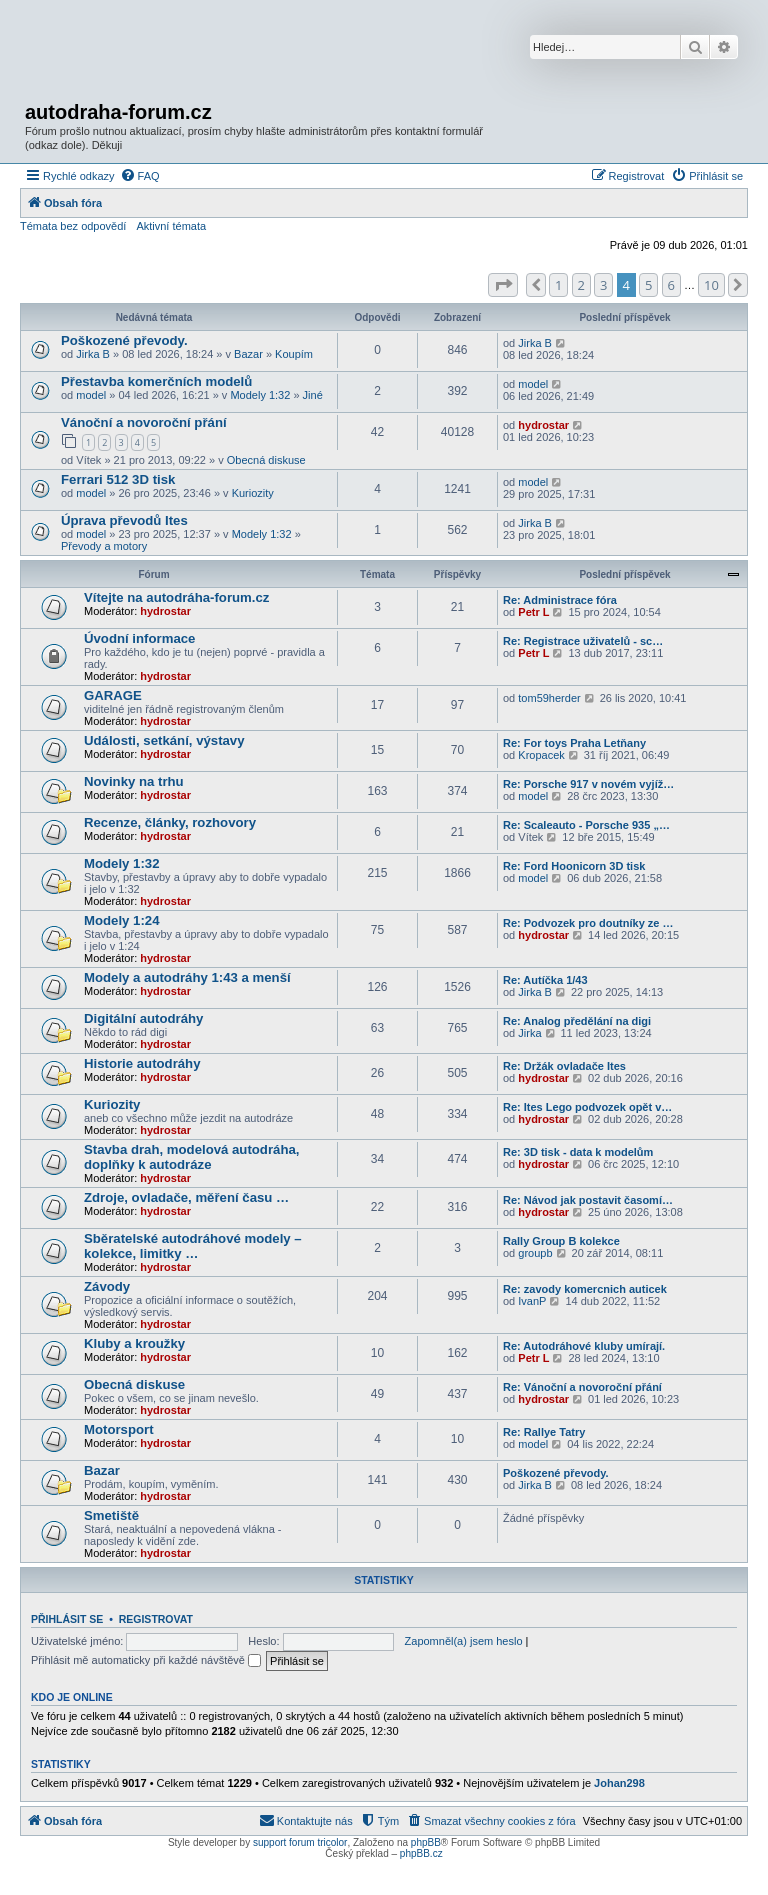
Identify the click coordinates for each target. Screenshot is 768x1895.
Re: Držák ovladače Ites (564, 1066)
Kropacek (541, 755)
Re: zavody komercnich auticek (585, 1289)
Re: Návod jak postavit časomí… (588, 1200)
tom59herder (549, 698)
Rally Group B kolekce (561, 1241)
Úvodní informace (139, 638)
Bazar (248, 354)
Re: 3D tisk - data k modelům (578, 1152)
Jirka (529, 1033)
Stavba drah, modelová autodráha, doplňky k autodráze (191, 1157)
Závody (107, 1286)
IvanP (532, 1301)
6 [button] (671, 285)
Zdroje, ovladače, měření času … (186, 1197)
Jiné (313, 395)
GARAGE (113, 695)
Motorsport (119, 1429)
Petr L (533, 612)
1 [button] (558, 285)
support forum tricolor (300, 1842)
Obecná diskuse (266, 460)
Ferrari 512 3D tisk (118, 479)
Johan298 (619, 1783)
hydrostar (543, 425)
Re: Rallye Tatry (544, 1432)
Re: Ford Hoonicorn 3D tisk (574, 866)
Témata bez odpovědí (73, 226)
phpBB (426, 1842)
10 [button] (711, 285)
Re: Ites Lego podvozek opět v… (587, 1107)
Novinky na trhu (134, 781)
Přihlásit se (67, 1619)
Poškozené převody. (124, 340)
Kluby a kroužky (134, 1343)
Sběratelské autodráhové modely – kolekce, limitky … (193, 1246)
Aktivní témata (171, 226)
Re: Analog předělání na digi (577, 1021)
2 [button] (581, 285)
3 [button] (603, 285)
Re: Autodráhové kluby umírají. (584, 1346)
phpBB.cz (421, 1853)
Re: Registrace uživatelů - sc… (583, 641)
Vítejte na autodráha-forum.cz (176, 597)
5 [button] (648, 285)
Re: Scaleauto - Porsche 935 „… (586, 825)
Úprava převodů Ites (124, 520)
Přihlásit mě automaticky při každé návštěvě (146, 1660)
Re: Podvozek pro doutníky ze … (588, 923)
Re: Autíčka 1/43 (545, 980)
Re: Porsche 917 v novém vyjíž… (588, 784)
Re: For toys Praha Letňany (574, 743)
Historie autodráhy (142, 1063)
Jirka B (93, 354)
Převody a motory (104, 546)
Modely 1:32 (260, 395)
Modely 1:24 (122, 920)
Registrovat (156, 1619)
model (91, 395)
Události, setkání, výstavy (164, 740)
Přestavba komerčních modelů (156, 381)
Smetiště (111, 1515)
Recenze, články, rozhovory (170, 822)
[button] (503, 285)
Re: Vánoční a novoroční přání (582, 1387)
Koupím (294, 354)
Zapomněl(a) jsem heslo (464, 1641)
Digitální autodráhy (143, 1018)
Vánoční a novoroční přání (144, 422)
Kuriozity (253, 493)
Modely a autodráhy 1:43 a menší (187, 977)
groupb (535, 1253)
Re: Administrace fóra (560, 600)
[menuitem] (140, 176)
